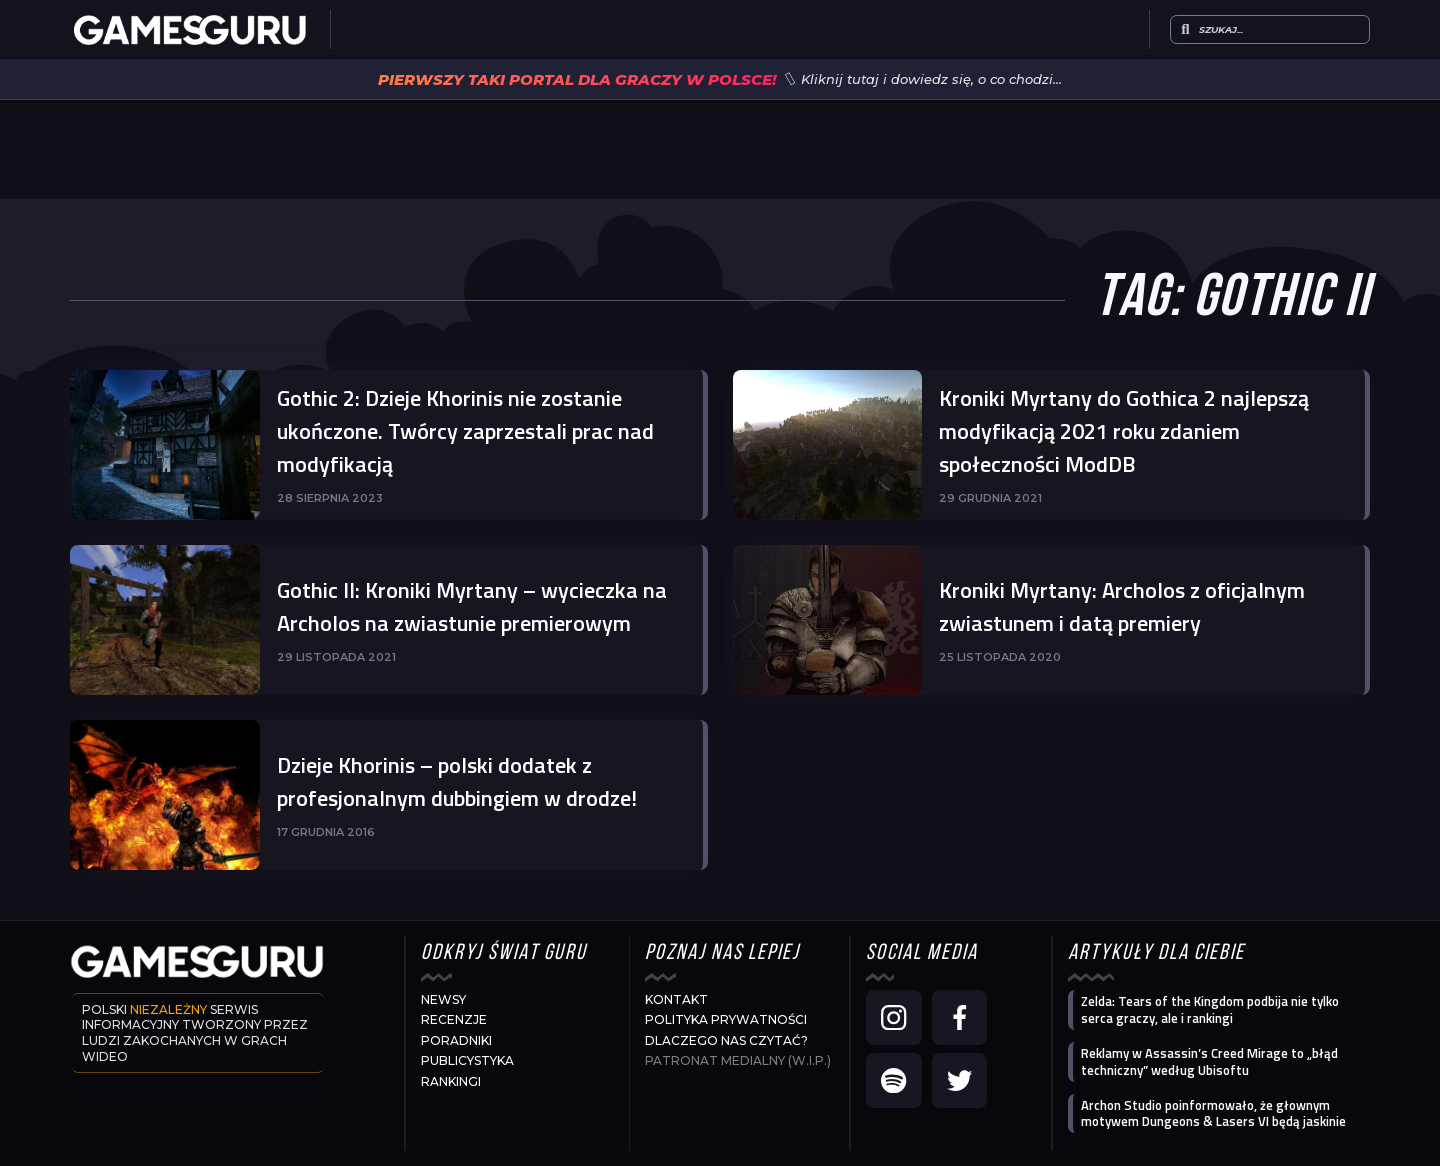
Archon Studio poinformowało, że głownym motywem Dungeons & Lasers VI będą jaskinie (1213, 1113)
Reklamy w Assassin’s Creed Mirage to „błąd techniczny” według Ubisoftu (1209, 1061)
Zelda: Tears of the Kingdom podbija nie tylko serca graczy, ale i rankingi (1210, 1009)
